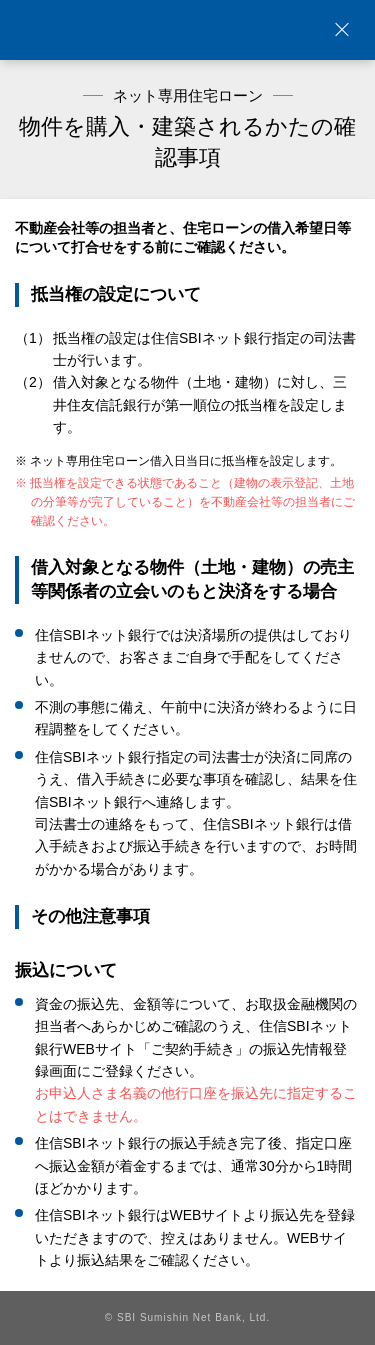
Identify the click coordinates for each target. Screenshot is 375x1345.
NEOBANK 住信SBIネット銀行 (188, 30)
